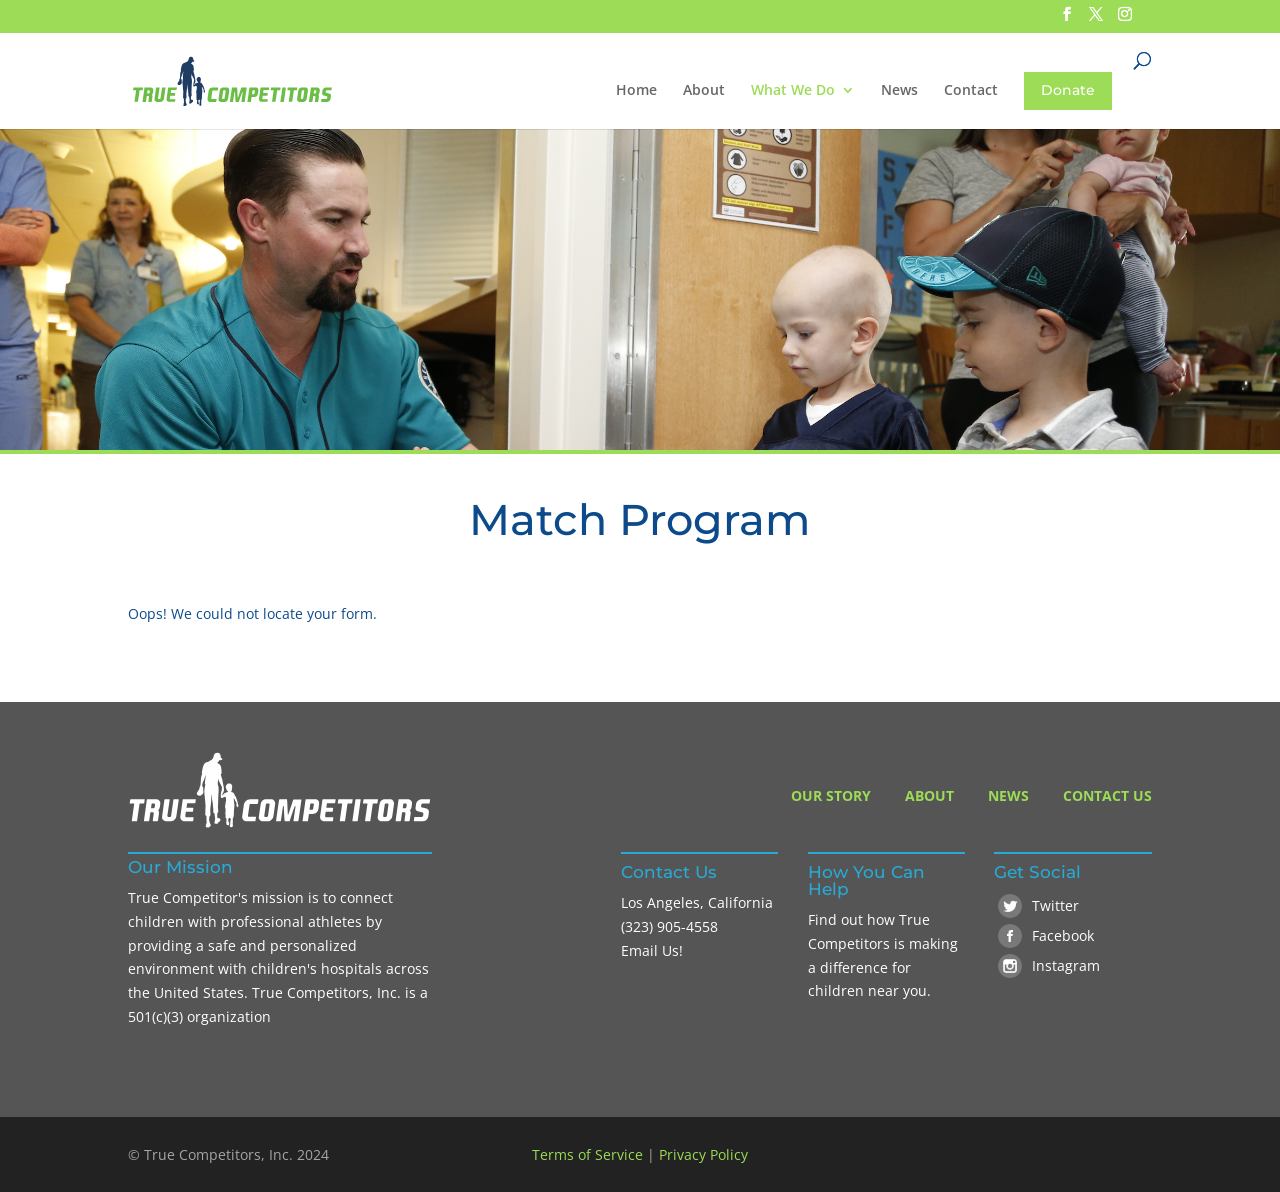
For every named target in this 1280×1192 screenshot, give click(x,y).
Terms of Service (587, 1154)
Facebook (1046, 936)
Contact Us (1107, 795)
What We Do (793, 91)
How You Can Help (866, 880)
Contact (971, 91)
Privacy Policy (703, 1154)
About (704, 91)
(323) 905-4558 (669, 926)
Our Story (831, 795)
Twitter (1038, 906)
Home (636, 91)
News (899, 91)
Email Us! (652, 950)
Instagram (1049, 966)
